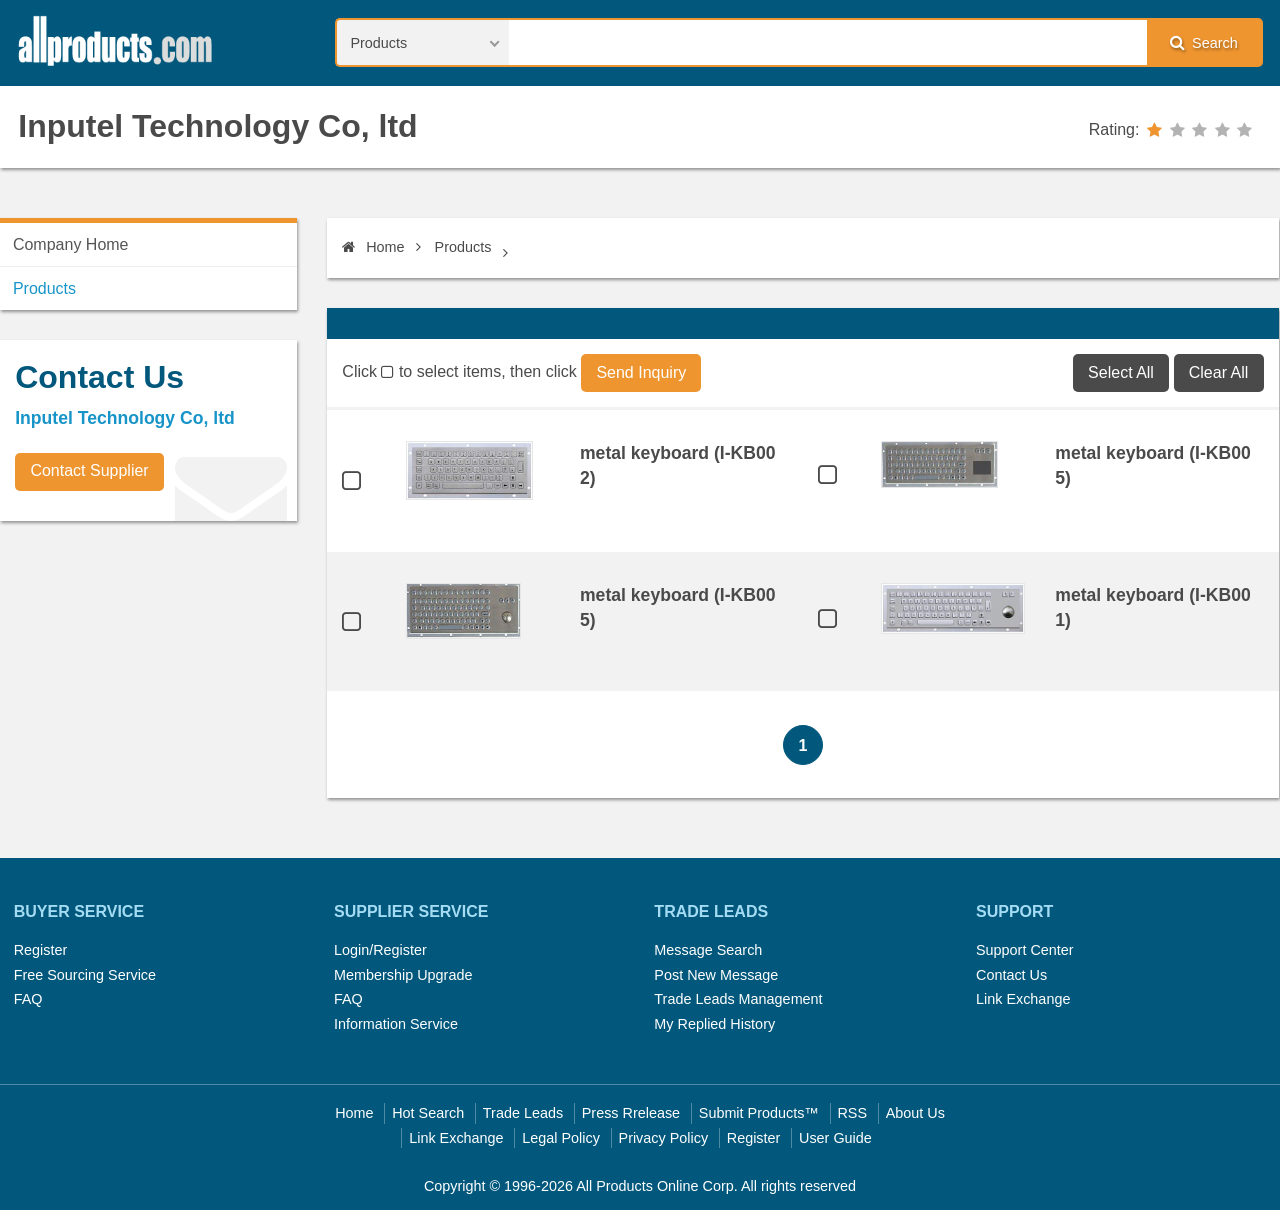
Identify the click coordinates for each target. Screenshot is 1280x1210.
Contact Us (1011, 975)
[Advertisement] (150, 676)
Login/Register (380, 950)
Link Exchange (1023, 999)
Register (41, 950)
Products (463, 247)
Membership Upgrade (403, 975)
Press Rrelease (631, 1113)
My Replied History (714, 1024)
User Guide (835, 1138)
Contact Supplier (89, 470)
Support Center (1025, 950)
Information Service (396, 1024)
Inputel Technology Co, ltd (217, 126)
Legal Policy (561, 1138)
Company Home (71, 244)
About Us (915, 1113)
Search (1204, 42)
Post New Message (716, 975)
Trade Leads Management (738, 999)
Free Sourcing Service (85, 975)
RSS (852, 1113)
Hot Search (428, 1113)
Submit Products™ (759, 1113)
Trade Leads (523, 1113)
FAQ (28, 999)
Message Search (708, 950)
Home (373, 247)
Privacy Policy (664, 1138)
